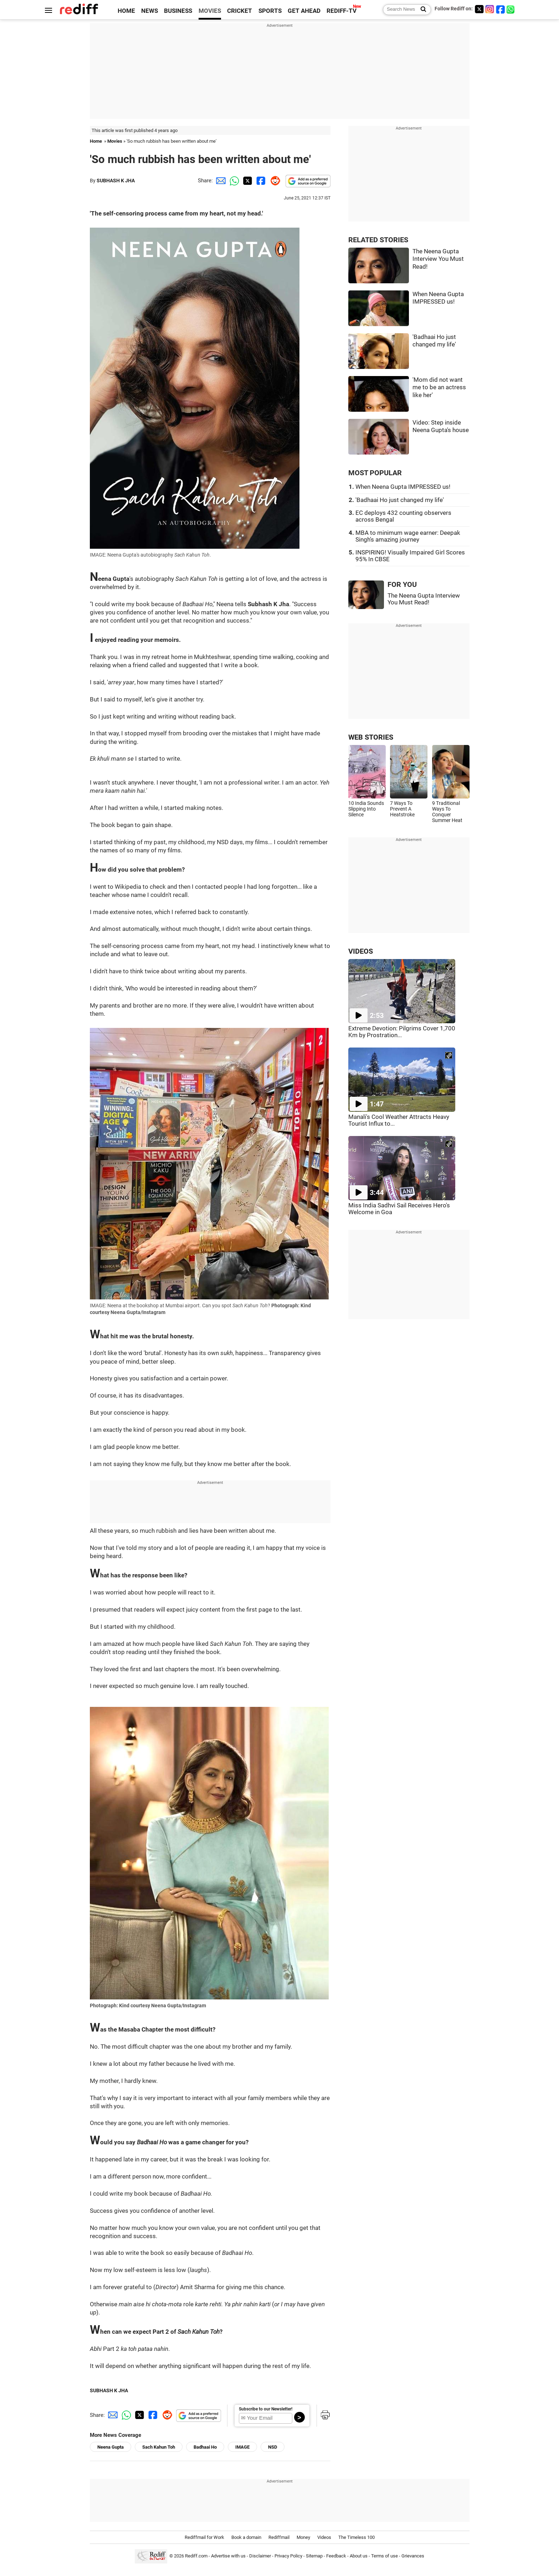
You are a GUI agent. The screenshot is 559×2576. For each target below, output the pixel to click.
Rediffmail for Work (204, 2537)
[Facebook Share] (260, 180)
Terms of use (384, 2556)
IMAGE (242, 2447)
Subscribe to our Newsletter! (265, 2409)
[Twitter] (479, 9)
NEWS (149, 10)
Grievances (412, 2556)
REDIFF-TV (342, 10)
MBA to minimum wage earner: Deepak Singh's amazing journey (407, 536)
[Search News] (421, 9)
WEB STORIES (370, 737)
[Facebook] (500, 9)
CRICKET (239, 10)
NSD (272, 2447)
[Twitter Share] (246, 180)
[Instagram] (489, 9)
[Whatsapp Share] (233, 180)
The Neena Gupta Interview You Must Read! (438, 259)
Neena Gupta (110, 2447)
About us (359, 2556)
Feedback (336, 2556)
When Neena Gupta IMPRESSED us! (402, 486)
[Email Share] (219, 180)
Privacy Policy (288, 2556)
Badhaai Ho (205, 2447)
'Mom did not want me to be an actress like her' (439, 387)
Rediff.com (196, 2556)
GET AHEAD (304, 10)
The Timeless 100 (356, 2537)
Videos (324, 2537)
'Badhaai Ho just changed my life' (399, 500)
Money (303, 2537)
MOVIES (210, 10)
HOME (126, 10)
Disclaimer (260, 2556)
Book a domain (246, 2537)
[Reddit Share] (274, 180)
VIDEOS (360, 951)
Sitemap (314, 2556)
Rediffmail (278, 2537)
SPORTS (270, 10)
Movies (114, 141)
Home (96, 141)
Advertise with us (228, 2556)
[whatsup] (511, 9)
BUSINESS (178, 10)
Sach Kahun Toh (158, 2447)
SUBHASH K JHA (116, 180)
